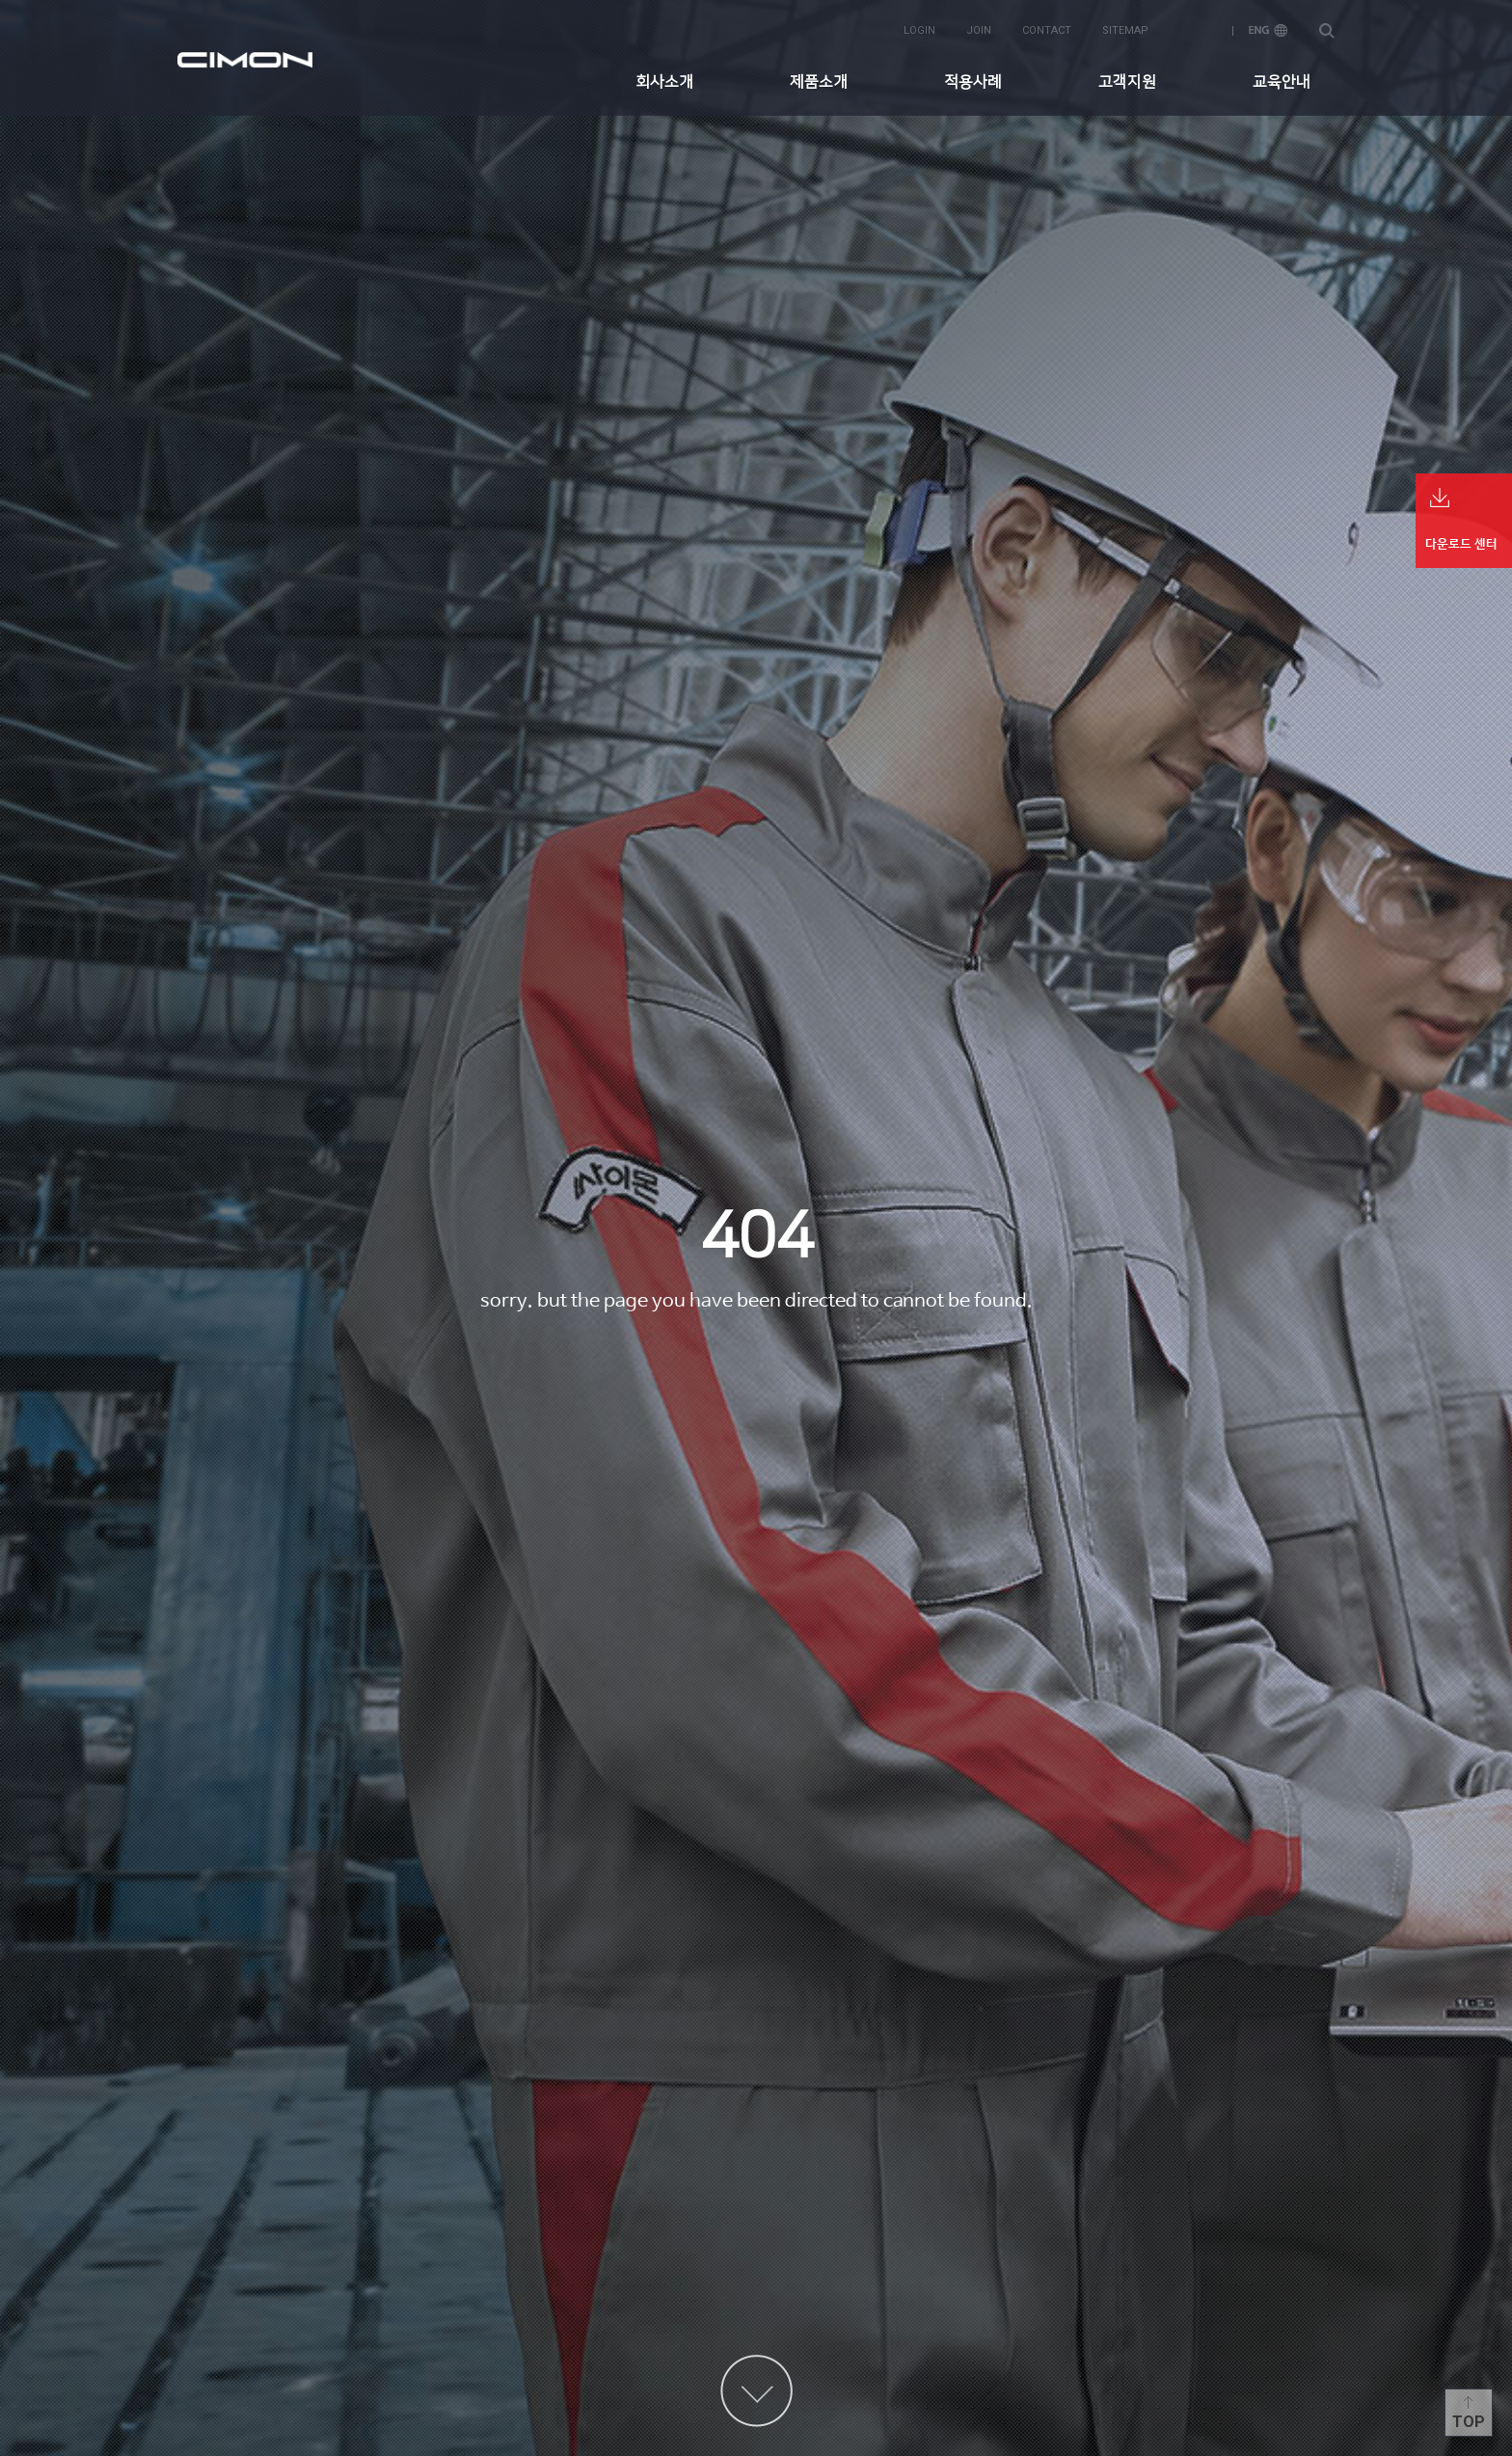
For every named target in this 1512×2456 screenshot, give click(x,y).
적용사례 (973, 82)
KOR (1198, 30)
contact (1046, 30)
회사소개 (664, 82)
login (919, 30)
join (978, 30)
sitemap (1125, 30)
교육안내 (1281, 82)
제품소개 (819, 82)
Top (1468, 2422)
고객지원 (1127, 82)
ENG (1268, 30)
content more (756, 2391)
